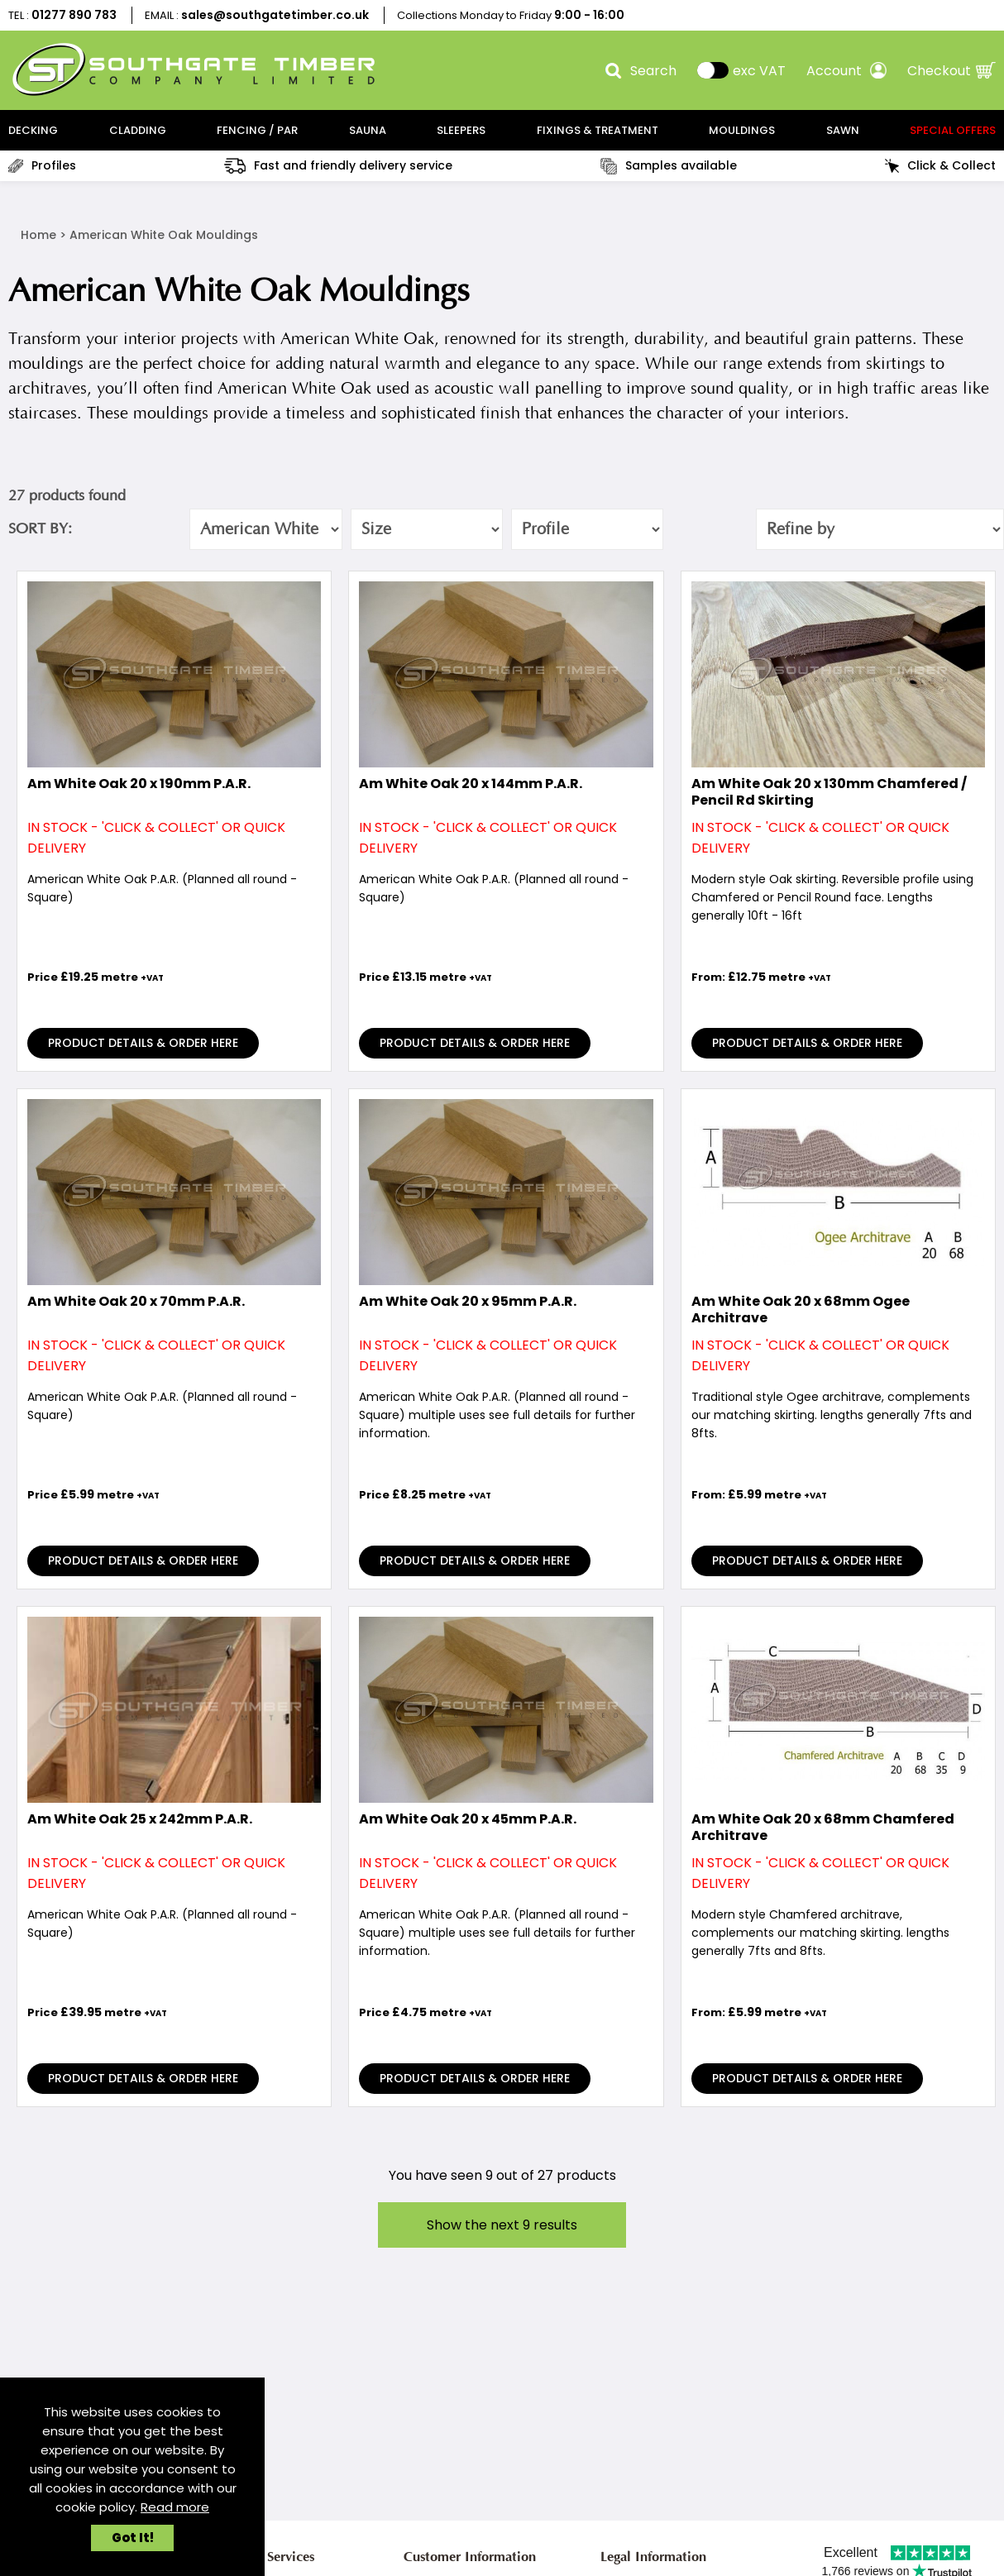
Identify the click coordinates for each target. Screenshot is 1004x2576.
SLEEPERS (461, 130)
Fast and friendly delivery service (338, 165)
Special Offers (953, 130)
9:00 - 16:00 (589, 15)
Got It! (133, 2537)
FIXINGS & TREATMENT (597, 130)
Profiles (42, 165)
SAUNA (367, 130)
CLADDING (137, 130)
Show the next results (502, 2224)
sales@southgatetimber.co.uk (275, 15)
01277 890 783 (74, 15)
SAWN (842, 130)
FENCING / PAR (257, 130)
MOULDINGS (742, 130)
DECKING (33, 130)
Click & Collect (940, 165)
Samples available (668, 165)
